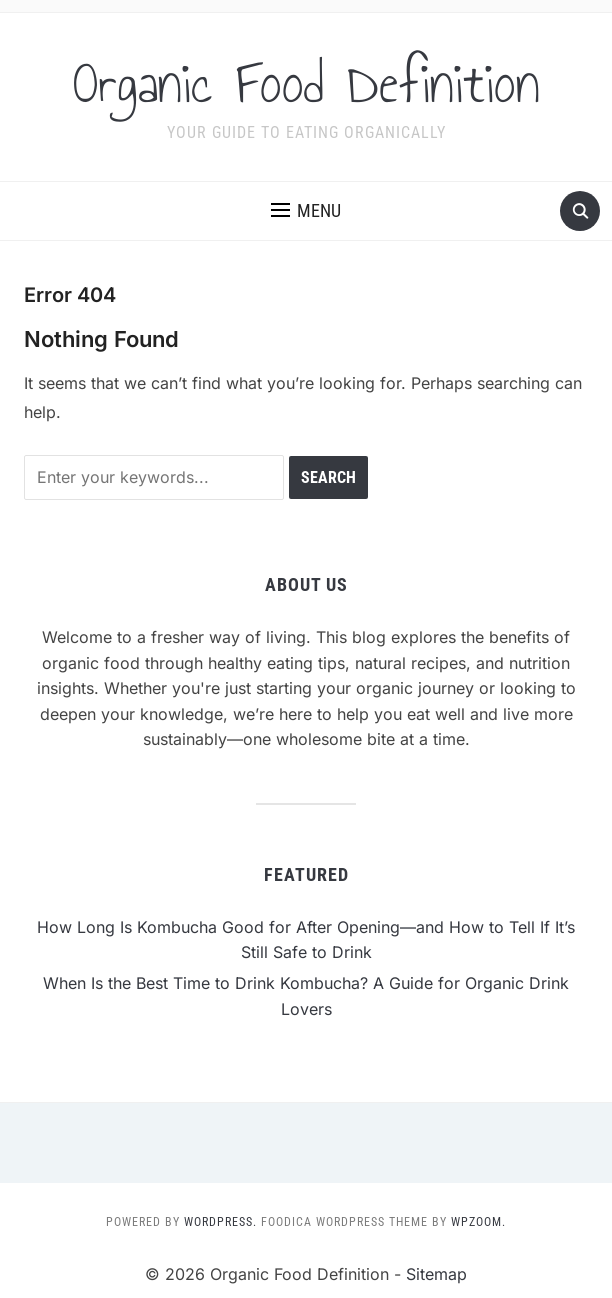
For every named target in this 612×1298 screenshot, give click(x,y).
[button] (306, 211)
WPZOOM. (478, 1222)
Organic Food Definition (306, 84)
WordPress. (220, 1222)
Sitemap (436, 1274)
